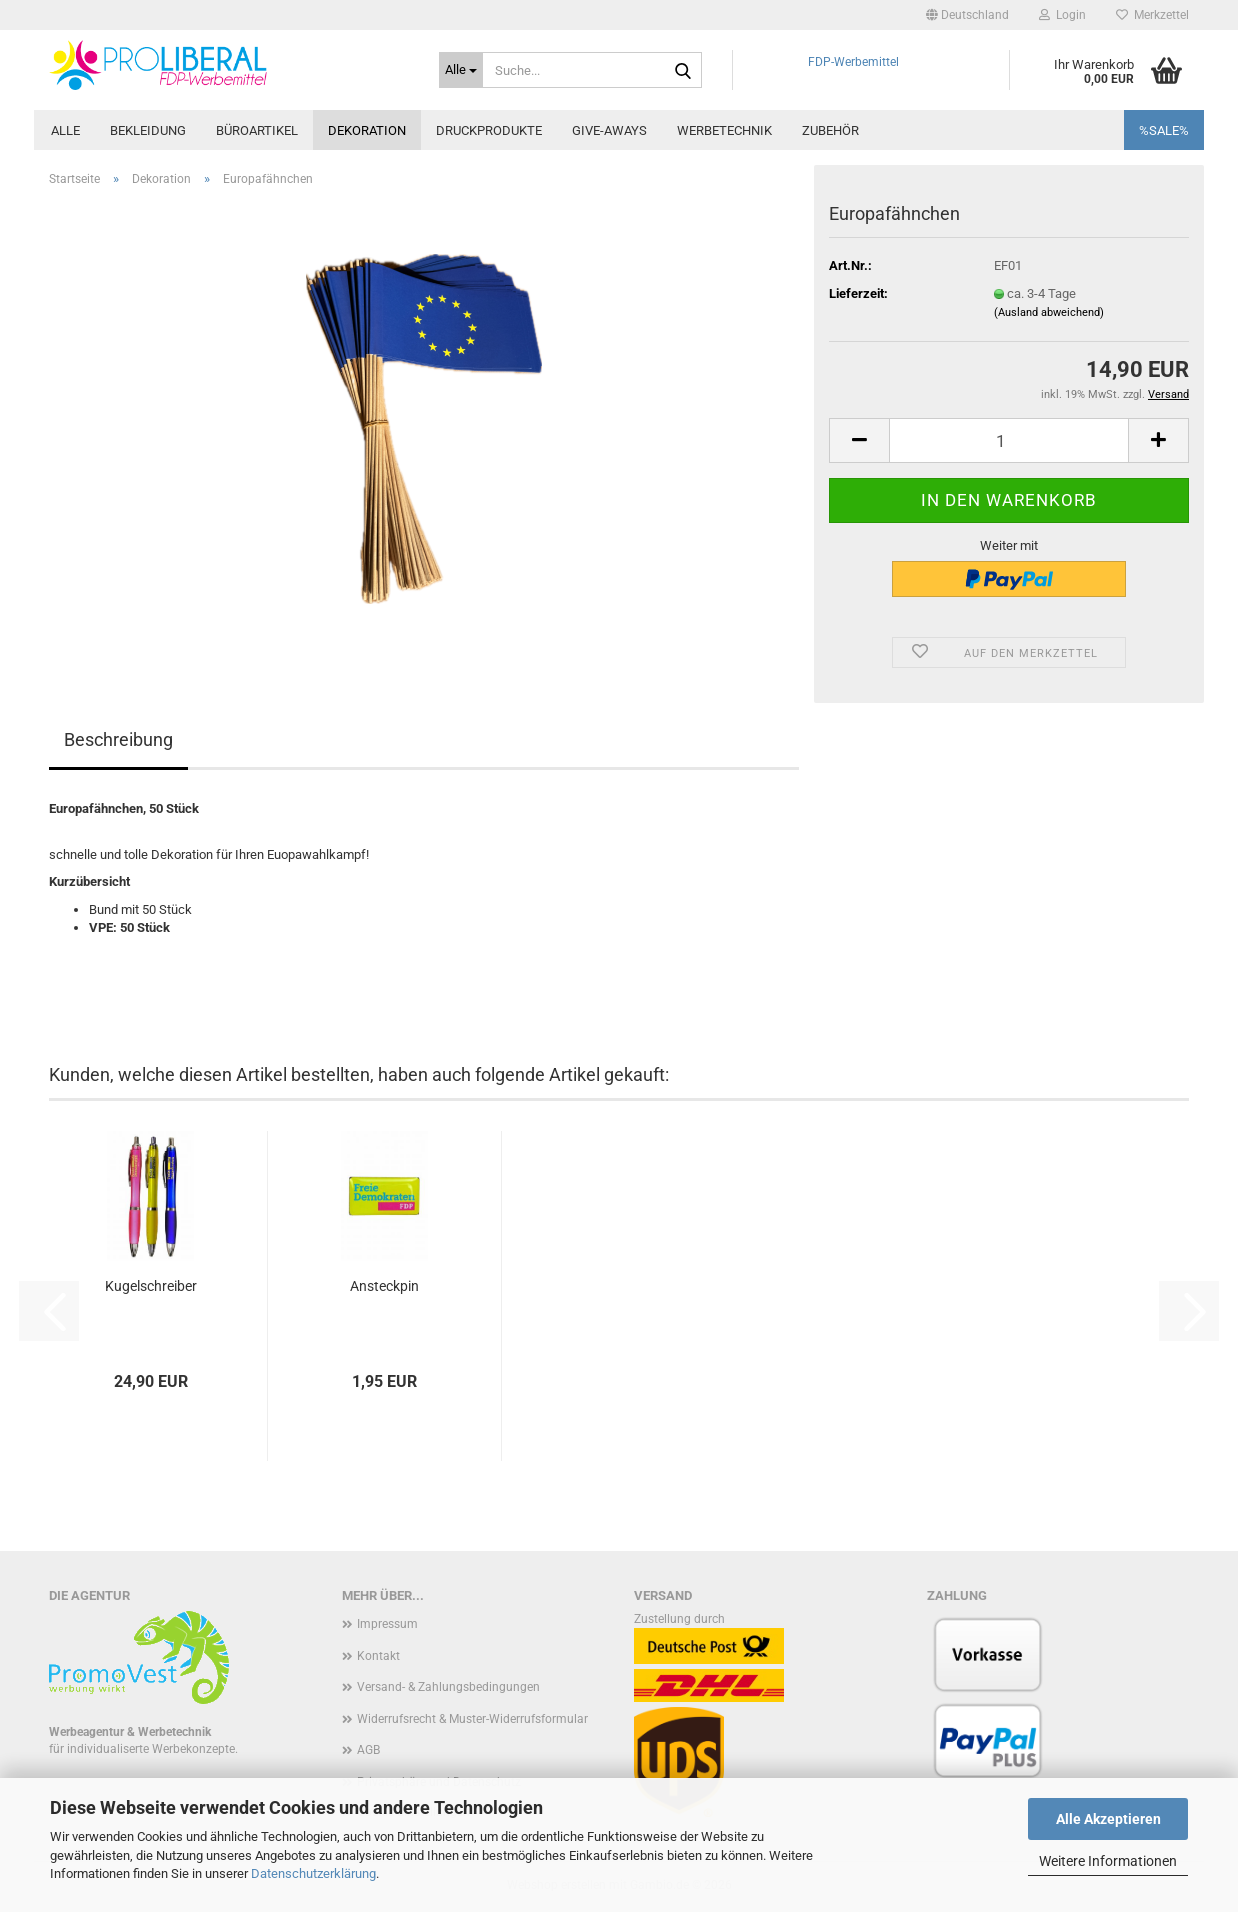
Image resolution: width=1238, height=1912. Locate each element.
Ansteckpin (384, 1286)
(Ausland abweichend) (1049, 312)
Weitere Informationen (1108, 1861)
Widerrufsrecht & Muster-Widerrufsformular (472, 1719)
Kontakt (378, 1656)
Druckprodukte (489, 130)
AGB (368, 1750)
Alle (65, 130)
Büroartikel (257, 130)
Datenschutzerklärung (313, 1873)
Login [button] (1062, 15)
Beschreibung (118, 739)
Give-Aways (609, 130)
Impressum (387, 1624)
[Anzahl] (1009, 440)
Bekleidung (148, 130)
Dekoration (367, 130)
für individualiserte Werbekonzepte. (143, 1749)
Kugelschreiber (151, 1286)
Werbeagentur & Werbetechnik (130, 1732)
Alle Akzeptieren (1108, 1819)
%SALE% (1164, 130)
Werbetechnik (724, 130)
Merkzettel (1152, 15)
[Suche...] (461, 70)
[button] (967, 15)
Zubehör (830, 130)
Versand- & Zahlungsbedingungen (448, 1687)
